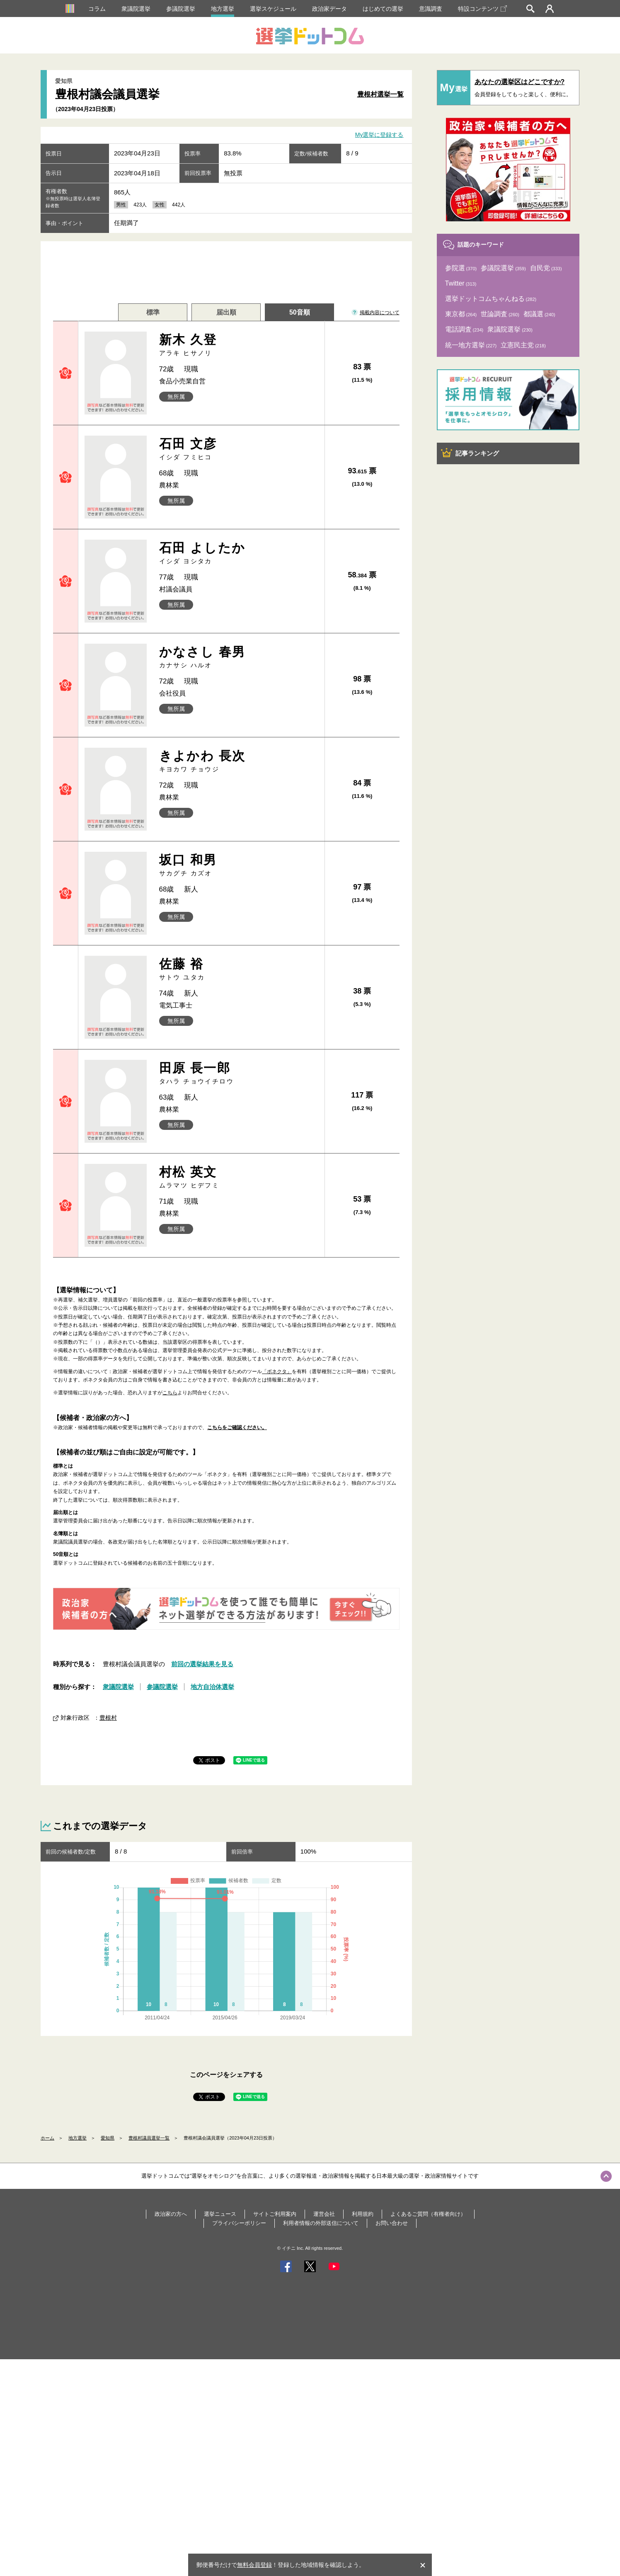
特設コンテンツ (482, 8)
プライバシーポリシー (239, 2223)
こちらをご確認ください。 (237, 1427)
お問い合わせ (391, 2223)
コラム (97, 8)
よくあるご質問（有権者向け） (428, 2214)
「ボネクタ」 (277, 1371)
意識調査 (430, 8)
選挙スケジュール (273, 8)
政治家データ (329, 8)
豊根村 (108, 1717)
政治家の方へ (171, 2214)
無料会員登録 (254, 2564)
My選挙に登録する (379, 135)
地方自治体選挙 (212, 1686)
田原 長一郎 (239, 1073)
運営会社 (324, 2214)
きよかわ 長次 (239, 761)
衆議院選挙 (135, 8)
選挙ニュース (220, 2214)
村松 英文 (239, 1177)
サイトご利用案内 (274, 2214)
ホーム (47, 2137)
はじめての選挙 (383, 8)
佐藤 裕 (239, 969)
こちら (169, 1393)
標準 (153, 312)
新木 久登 (239, 345)
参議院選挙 (180, 8)
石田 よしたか (239, 553)
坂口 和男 (239, 865)
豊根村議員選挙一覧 (149, 2137)
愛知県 (107, 2137)
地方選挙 (222, 8)
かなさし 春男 (239, 657)
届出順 (226, 312)
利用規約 (362, 2214)
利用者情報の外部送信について (320, 2223)
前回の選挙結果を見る (202, 1663)
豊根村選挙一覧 (380, 94)
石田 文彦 (239, 449)
